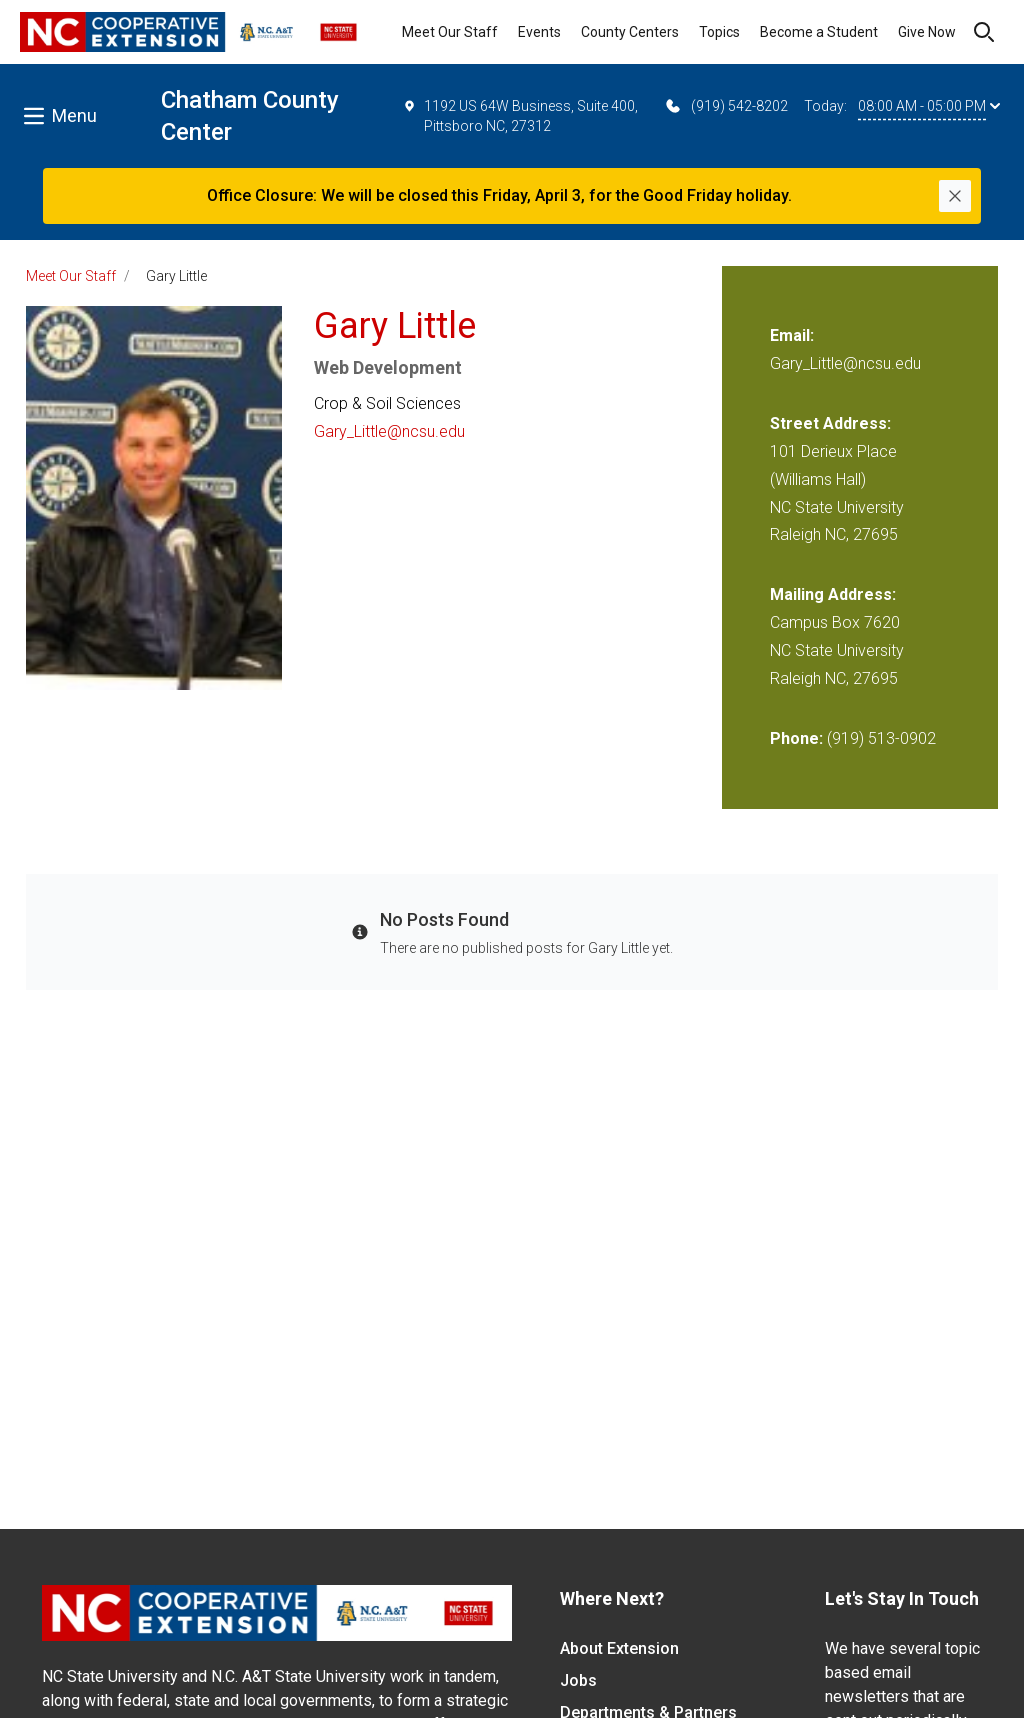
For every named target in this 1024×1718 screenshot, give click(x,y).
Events (539, 32)
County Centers (630, 32)
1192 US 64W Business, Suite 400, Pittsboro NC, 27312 (520, 115)
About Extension (619, 1648)
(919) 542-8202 (725, 106)
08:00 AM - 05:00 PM (929, 106)
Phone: (796, 738)
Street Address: (830, 423)
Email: (792, 335)
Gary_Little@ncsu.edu (389, 431)
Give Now (927, 32)
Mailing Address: (833, 594)
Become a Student (819, 32)
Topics (719, 32)
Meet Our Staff (450, 32)
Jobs (578, 1680)
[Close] (955, 196)
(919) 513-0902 (881, 738)
